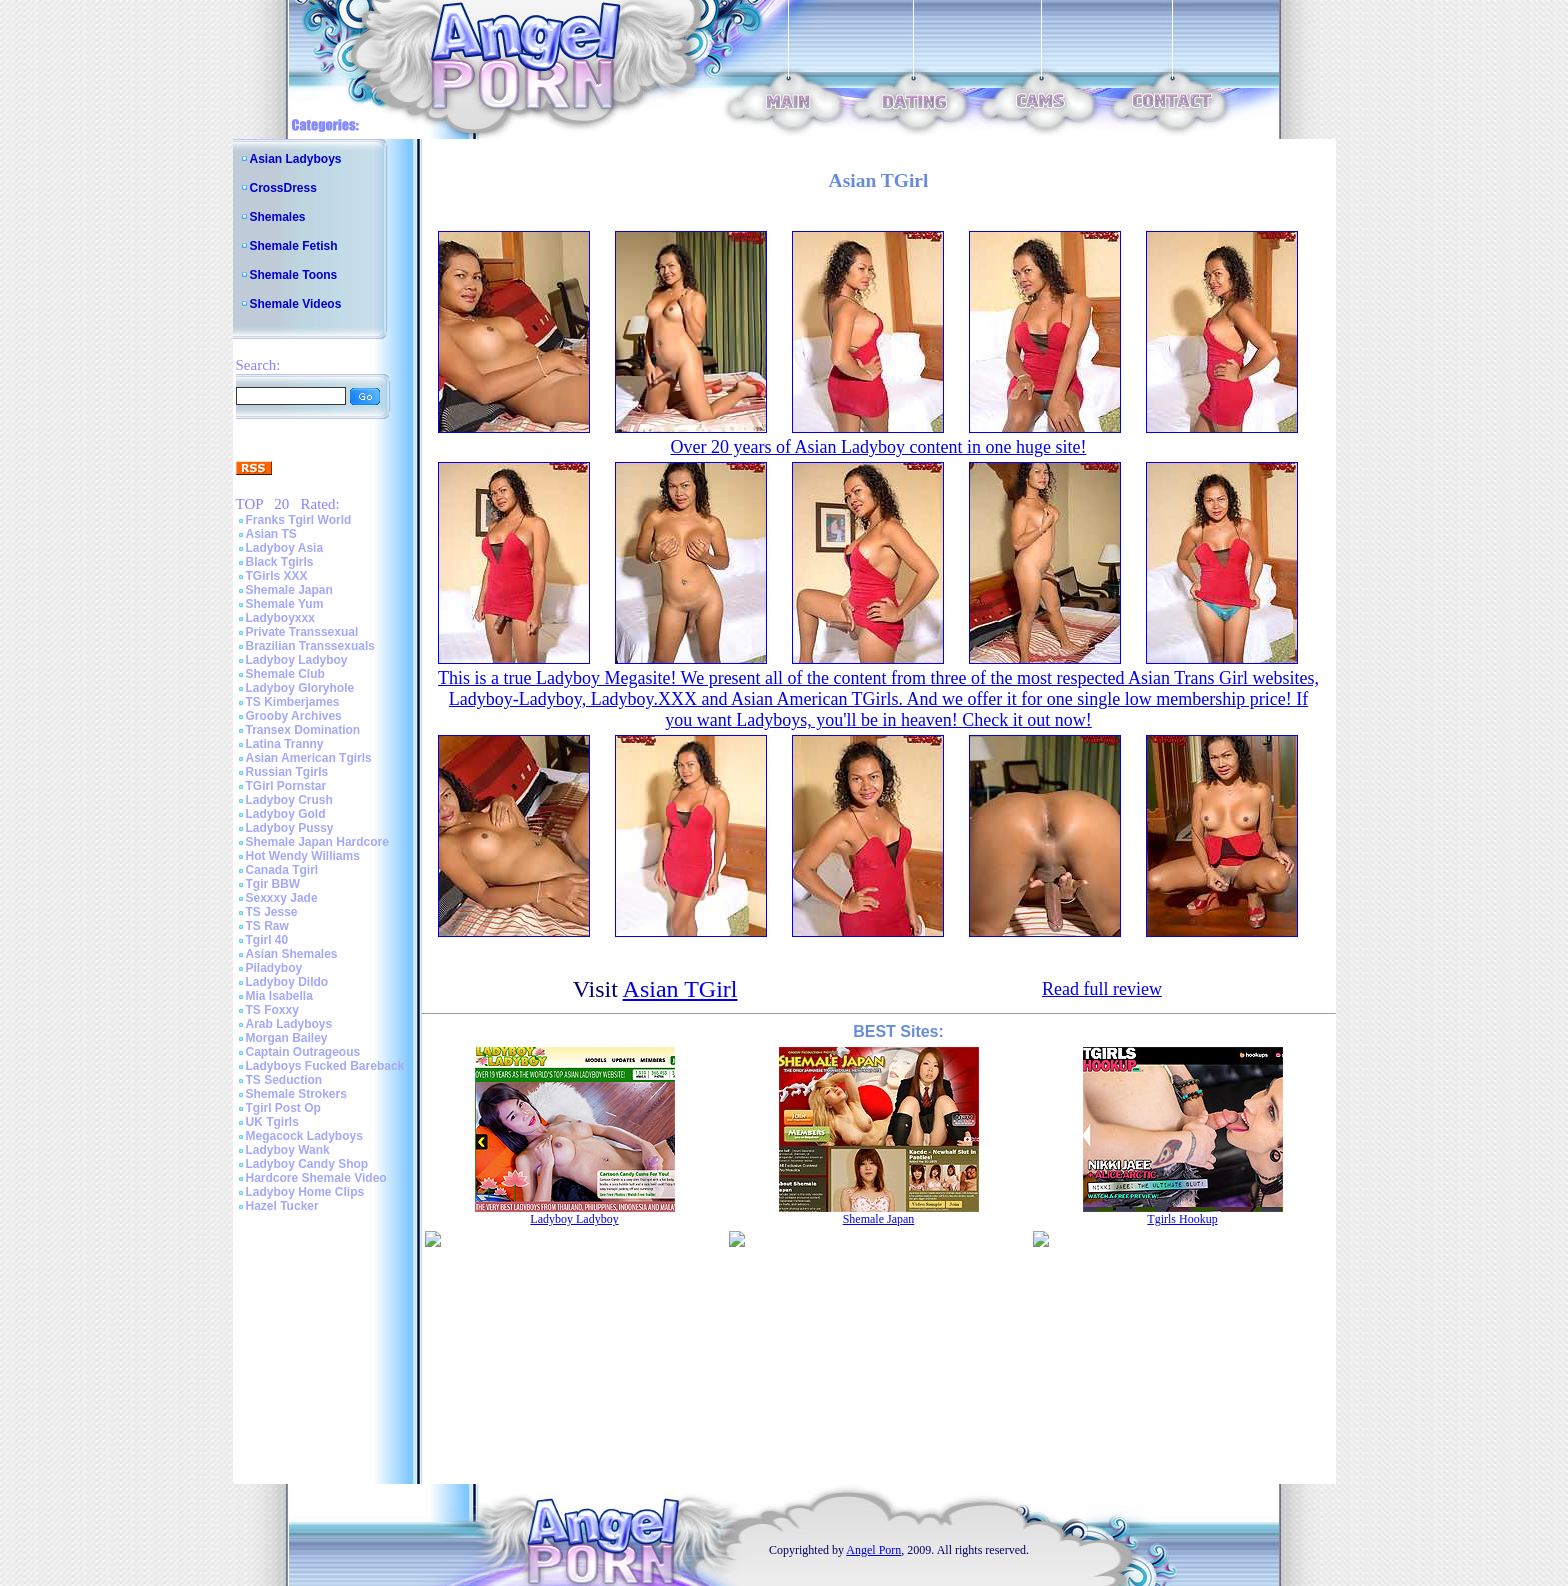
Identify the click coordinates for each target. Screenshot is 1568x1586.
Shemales (278, 217)
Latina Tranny (285, 744)
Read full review (1102, 989)
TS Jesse (272, 912)
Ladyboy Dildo (287, 982)
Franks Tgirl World (299, 520)
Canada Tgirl (282, 870)
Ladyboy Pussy (290, 828)
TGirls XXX (277, 576)
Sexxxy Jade (282, 898)
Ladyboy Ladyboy (297, 660)
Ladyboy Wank (288, 1150)
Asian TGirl (680, 989)
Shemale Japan (289, 590)
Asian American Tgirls (309, 758)
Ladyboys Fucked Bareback (325, 1066)
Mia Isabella (279, 996)
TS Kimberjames (293, 702)
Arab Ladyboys (289, 1024)
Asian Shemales (292, 954)
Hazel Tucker (282, 1206)
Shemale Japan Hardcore (317, 842)
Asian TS (271, 534)
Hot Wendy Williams (303, 856)
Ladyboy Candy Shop (307, 1164)
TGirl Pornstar (286, 786)
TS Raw (267, 926)
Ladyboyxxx (280, 618)
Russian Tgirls (287, 772)
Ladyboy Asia (285, 548)
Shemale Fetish (294, 246)
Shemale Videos (296, 304)
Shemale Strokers (296, 1094)
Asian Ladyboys (296, 159)
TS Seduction (284, 1080)
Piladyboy (274, 968)
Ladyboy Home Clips (305, 1192)
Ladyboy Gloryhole (300, 688)
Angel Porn (873, 1550)
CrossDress (283, 188)
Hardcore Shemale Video (316, 1178)
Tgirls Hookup (1182, 1219)
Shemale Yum (285, 604)
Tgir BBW (273, 884)
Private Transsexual (302, 632)
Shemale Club (285, 674)
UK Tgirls (272, 1122)
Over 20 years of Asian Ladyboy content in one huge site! (879, 447)
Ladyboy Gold (286, 814)
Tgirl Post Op (283, 1108)
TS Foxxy (272, 1010)
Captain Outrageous (303, 1052)
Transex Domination (303, 730)
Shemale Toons (294, 275)
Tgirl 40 (267, 940)
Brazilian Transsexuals (310, 646)
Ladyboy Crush (289, 800)
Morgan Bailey (287, 1038)
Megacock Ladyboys (304, 1136)
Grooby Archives (294, 716)
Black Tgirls (280, 562)
